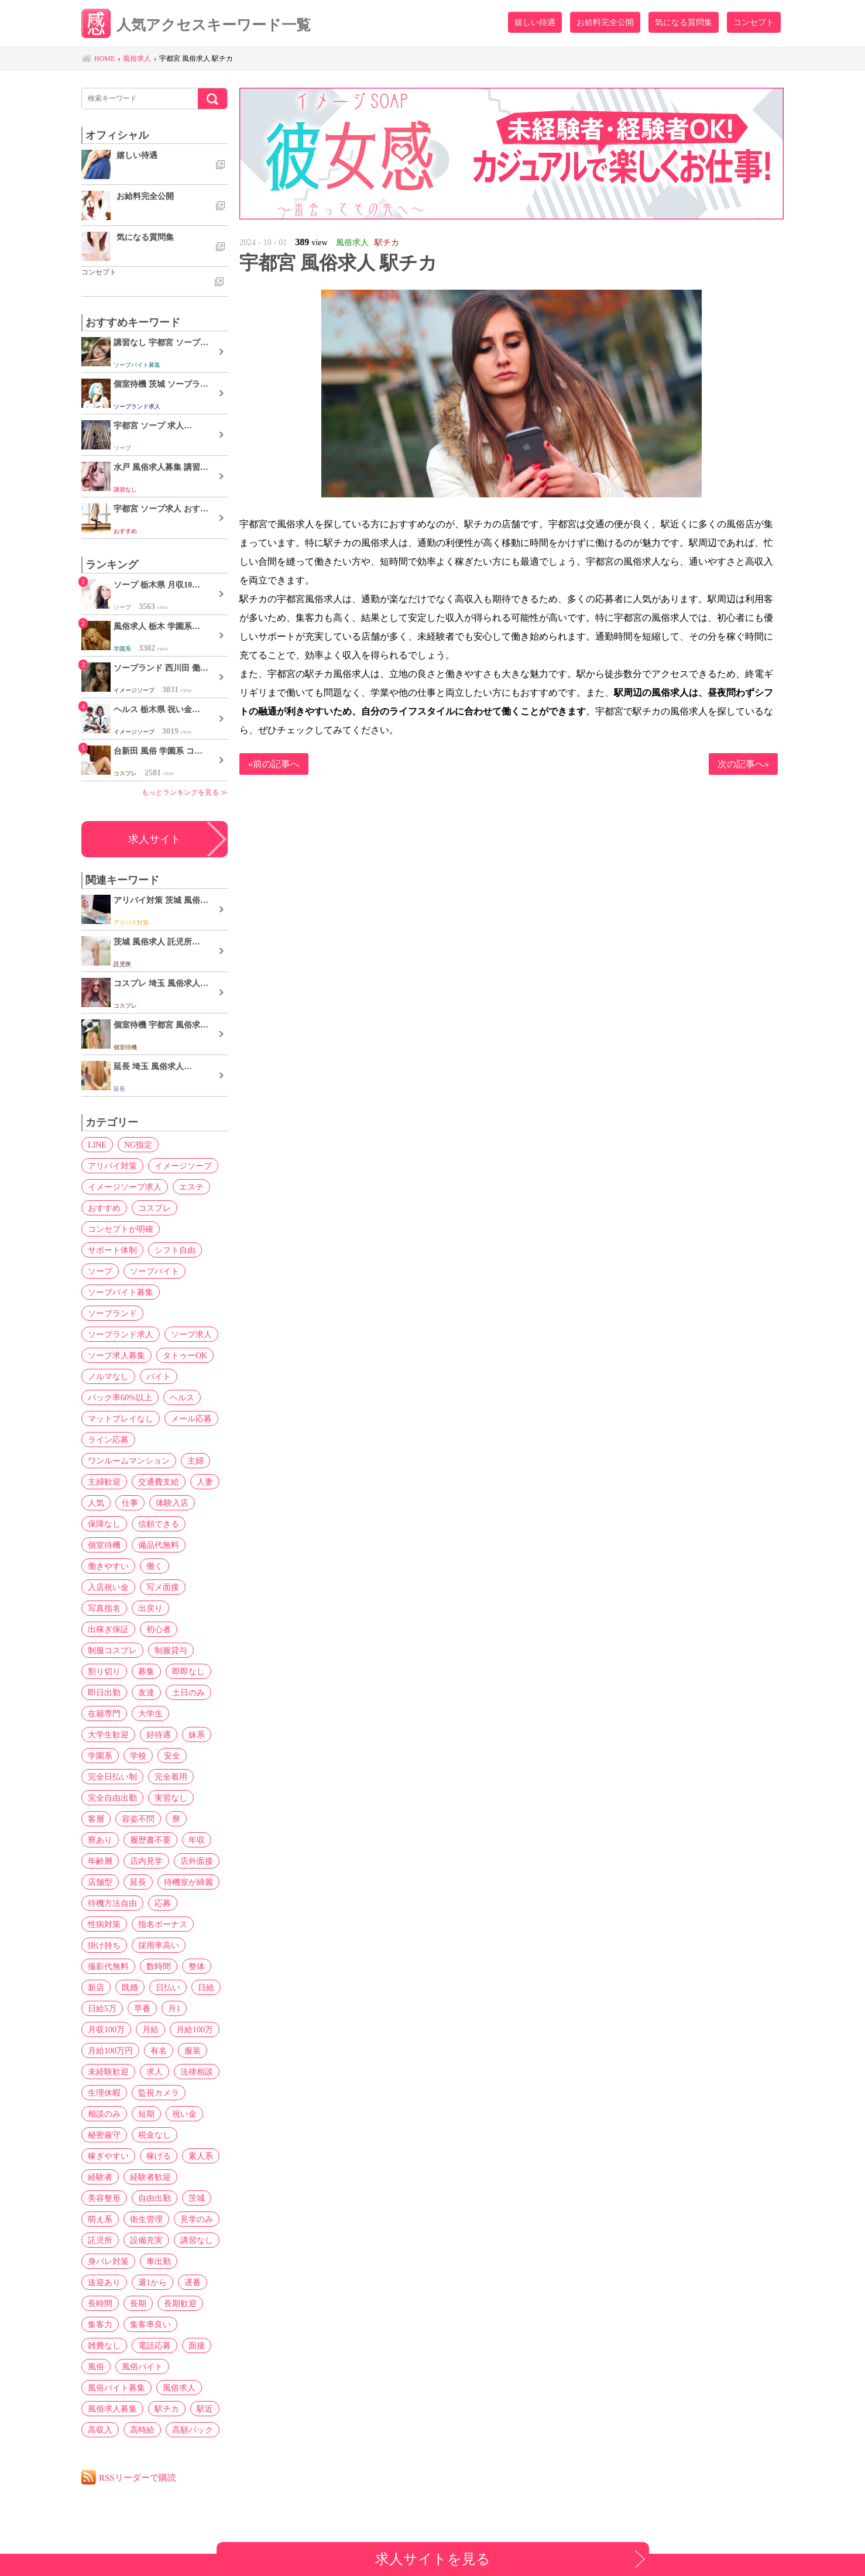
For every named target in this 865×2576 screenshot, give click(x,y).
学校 (138, 1755)
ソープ (100, 1271)
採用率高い (158, 1945)
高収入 (100, 2430)
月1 (174, 2008)
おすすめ (104, 1208)
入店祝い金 (108, 1587)
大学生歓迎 (108, 1734)
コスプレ (154, 1208)
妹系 (196, 1734)
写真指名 (104, 1608)
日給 (206, 1987)
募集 (146, 1671)
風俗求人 (179, 2387)
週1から (152, 2282)
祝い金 (184, 2114)
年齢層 (100, 1861)
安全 (172, 1755)
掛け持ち (104, 1945)
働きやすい (108, 1566)
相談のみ (104, 2114)
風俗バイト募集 (116, 2387)
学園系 (100, 1755)
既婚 (130, 1987)
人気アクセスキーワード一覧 (196, 25)
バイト (158, 1376)
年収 (196, 1840)
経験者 (100, 2177)
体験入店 (172, 1503)
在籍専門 (104, 1713)
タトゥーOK (185, 1355)
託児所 (100, 2240)
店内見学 (146, 1861)
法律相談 (196, 2071)
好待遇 (158, 1734)
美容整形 (104, 2198)
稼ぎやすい (108, 2156)
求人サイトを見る (432, 2558)
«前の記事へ (274, 764)
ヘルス (182, 1397)
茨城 (196, 2198)
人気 (96, 1503)
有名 (158, 2050)
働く (154, 1566)
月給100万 (194, 2029)
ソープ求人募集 (116, 1355)
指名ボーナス (162, 1924)
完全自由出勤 (112, 1798)
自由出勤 (154, 2198)
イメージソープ (183, 1166)
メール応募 (191, 1418)
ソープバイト (154, 1271)
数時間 (158, 1966)
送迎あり (104, 2282)
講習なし (196, 2240)
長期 (138, 2303)
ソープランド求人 (120, 1334)
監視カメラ (158, 2093)
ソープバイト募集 (120, 1292)
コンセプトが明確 (120, 1229)
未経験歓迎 (108, 2071)
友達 (146, 1692)
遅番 (192, 2282)
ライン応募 (108, 1439)
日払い (168, 1987)
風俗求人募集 (112, 2409)
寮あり (100, 1840)
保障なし (104, 1524)
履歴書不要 (150, 1840)
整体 (196, 1966)
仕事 (130, 1503)
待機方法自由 (112, 1903)
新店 (96, 1987)
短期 (146, 2114)
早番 (142, 2008)
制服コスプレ (112, 1650)
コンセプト (753, 22)
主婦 (195, 1461)
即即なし (188, 1671)
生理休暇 (104, 2093)
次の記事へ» (743, 764)
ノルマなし (108, 1376)
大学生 (150, 1713)
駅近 (205, 2409)
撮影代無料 (108, 1966)
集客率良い (150, 2324)
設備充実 (146, 2240)
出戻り (150, 1608)
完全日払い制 (112, 1777)
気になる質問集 (683, 22)
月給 (150, 2029)
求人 (154, 2071)
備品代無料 (158, 1545)
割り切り (104, 1671)
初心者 (158, 1629)
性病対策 (104, 1924)
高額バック (192, 2430)
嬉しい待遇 (534, 22)
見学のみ (196, 2219)
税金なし (154, 2135)
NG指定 (138, 1145)
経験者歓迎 (150, 2177)
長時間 (100, 2303)
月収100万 (106, 2029)
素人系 (200, 2156)
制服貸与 (171, 1650)
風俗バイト (142, 2366)
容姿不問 (138, 1819)
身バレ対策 (108, 2261)
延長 (138, 1882)
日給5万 (102, 2008)
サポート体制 (112, 1250)
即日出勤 (104, 1692)
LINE (97, 1145)
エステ (191, 1187)
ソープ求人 (191, 1334)
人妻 (205, 1482)
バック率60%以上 (120, 1397)
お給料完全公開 (605, 22)
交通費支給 (158, 1482)
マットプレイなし (120, 1418)
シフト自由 (175, 1250)
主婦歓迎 (104, 1482)
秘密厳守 (104, 2135)
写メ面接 (162, 1587)
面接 (196, 2345)
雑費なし (104, 2345)
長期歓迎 (180, 2303)
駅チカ (167, 2409)
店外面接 (196, 1861)
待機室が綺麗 (188, 1882)
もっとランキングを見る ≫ (185, 792)
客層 (96, 1819)
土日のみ (188, 1692)
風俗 (96, 2366)
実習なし (171, 1798)
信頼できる (158, 1524)
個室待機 (104, 1545)
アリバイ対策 (112, 1166)
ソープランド (112, 1313)
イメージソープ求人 (125, 1187)
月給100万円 (110, 2050)
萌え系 (100, 2219)
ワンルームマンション (129, 1461)
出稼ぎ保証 (108, 1629)
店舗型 (100, 1882)
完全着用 (171, 1777)
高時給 (142, 2430)
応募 (163, 1903)
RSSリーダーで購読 (137, 2477)
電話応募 (154, 2345)
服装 (192, 2050)
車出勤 (158, 2261)
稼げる (158, 2156)
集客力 (100, 2324)
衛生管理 (146, 2219)
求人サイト (154, 839)
